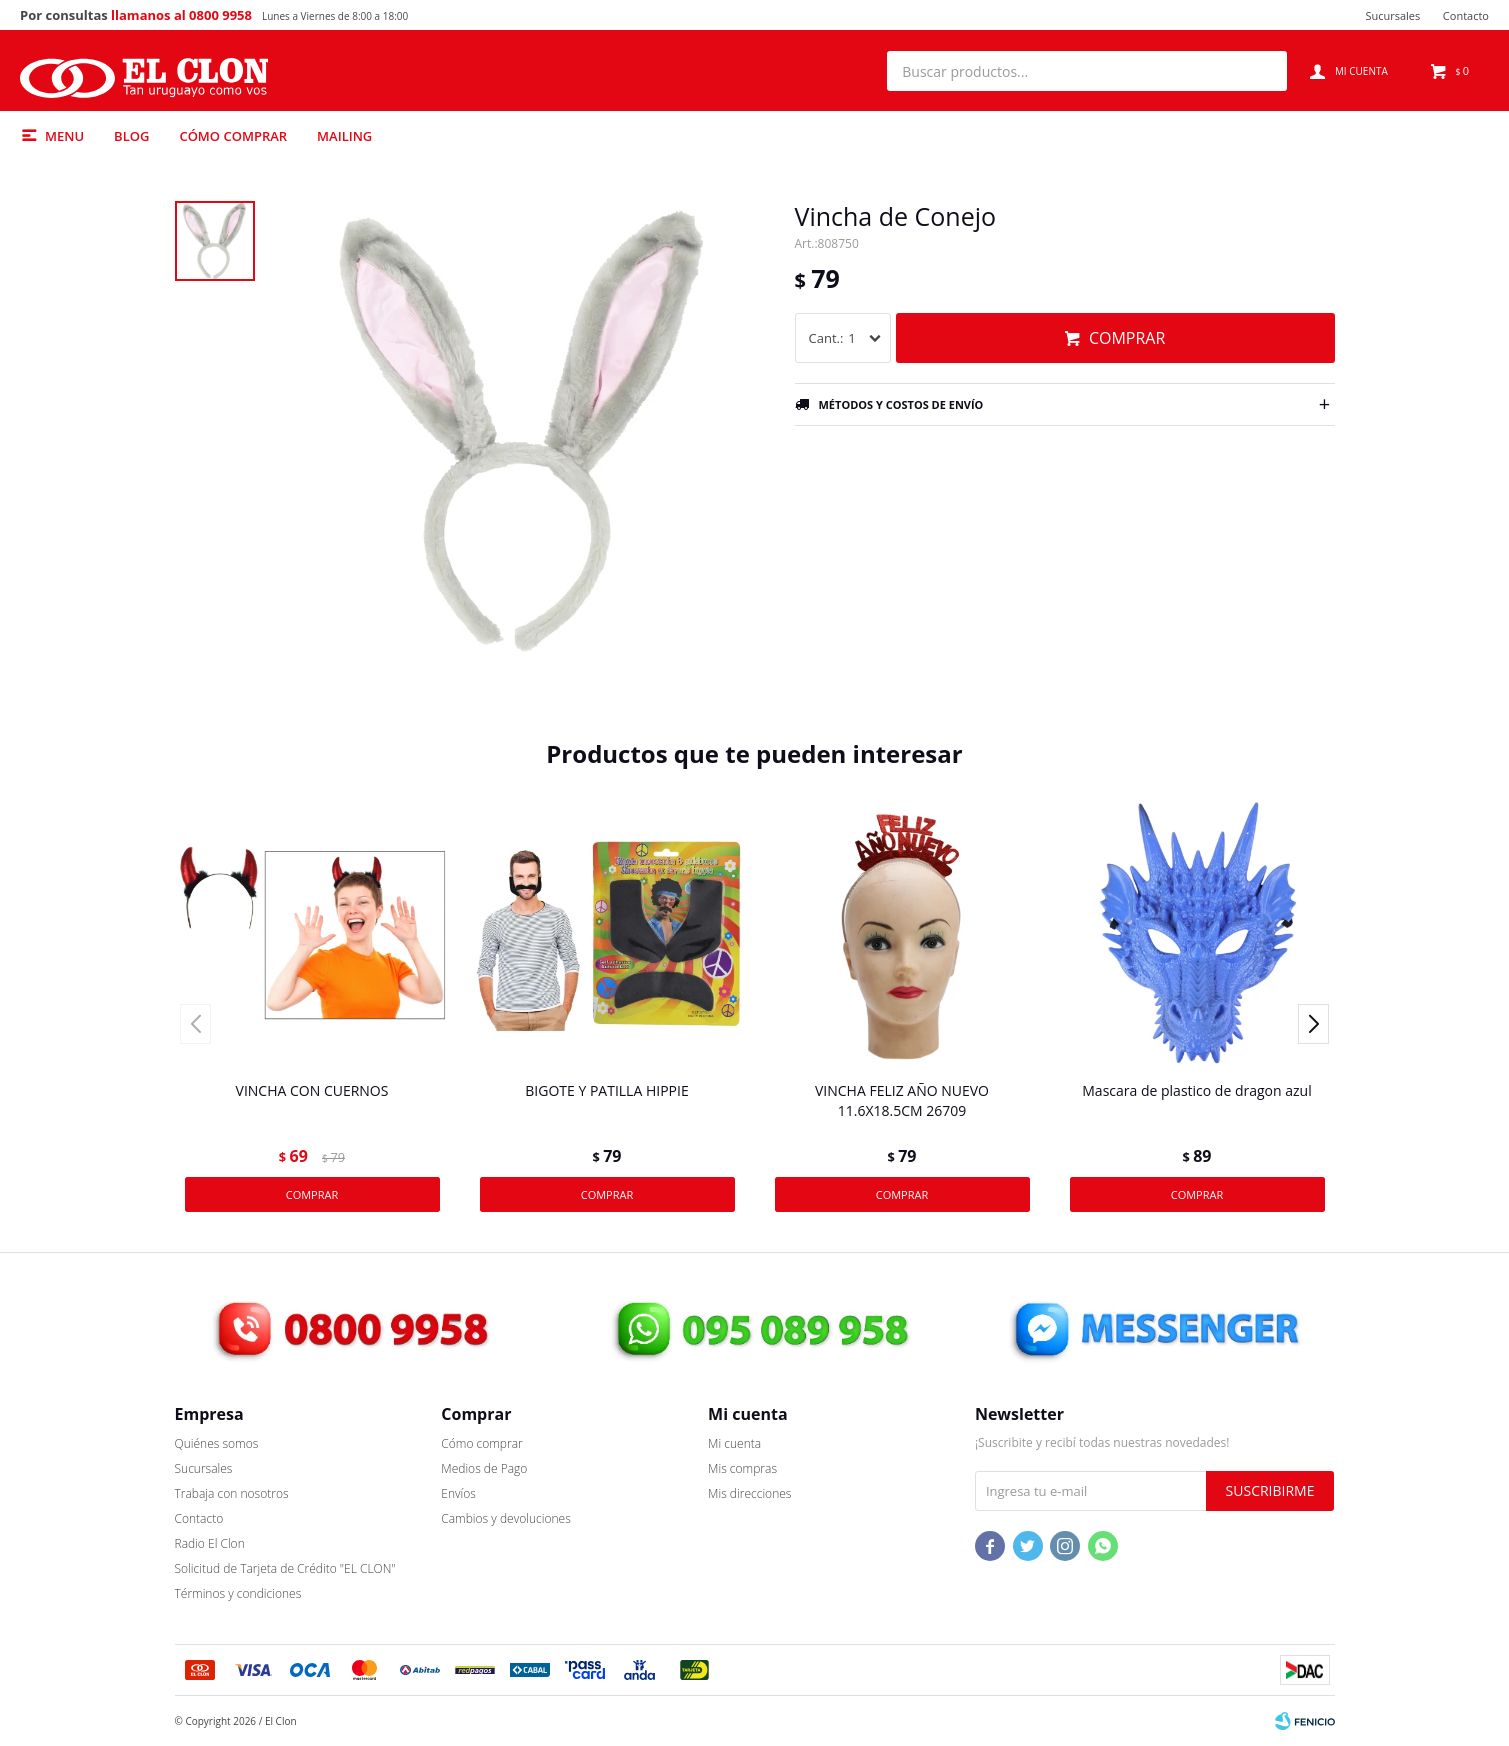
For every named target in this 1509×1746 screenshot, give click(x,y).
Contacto (1466, 15)
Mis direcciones (749, 1493)
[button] (1262, 71)
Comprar (1127, 338)
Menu (64, 136)
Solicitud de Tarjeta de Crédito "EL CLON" (285, 1568)
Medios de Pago (484, 1468)
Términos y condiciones (238, 1593)
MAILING (344, 136)
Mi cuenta (734, 1443)
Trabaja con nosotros (232, 1493)
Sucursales (1392, 15)
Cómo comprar (233, 136)
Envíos (458, 1493)
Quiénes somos (217, 1443)
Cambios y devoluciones (505, 1518)
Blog (131, 136)
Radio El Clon (210, 1543)
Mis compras (742, 1468)
